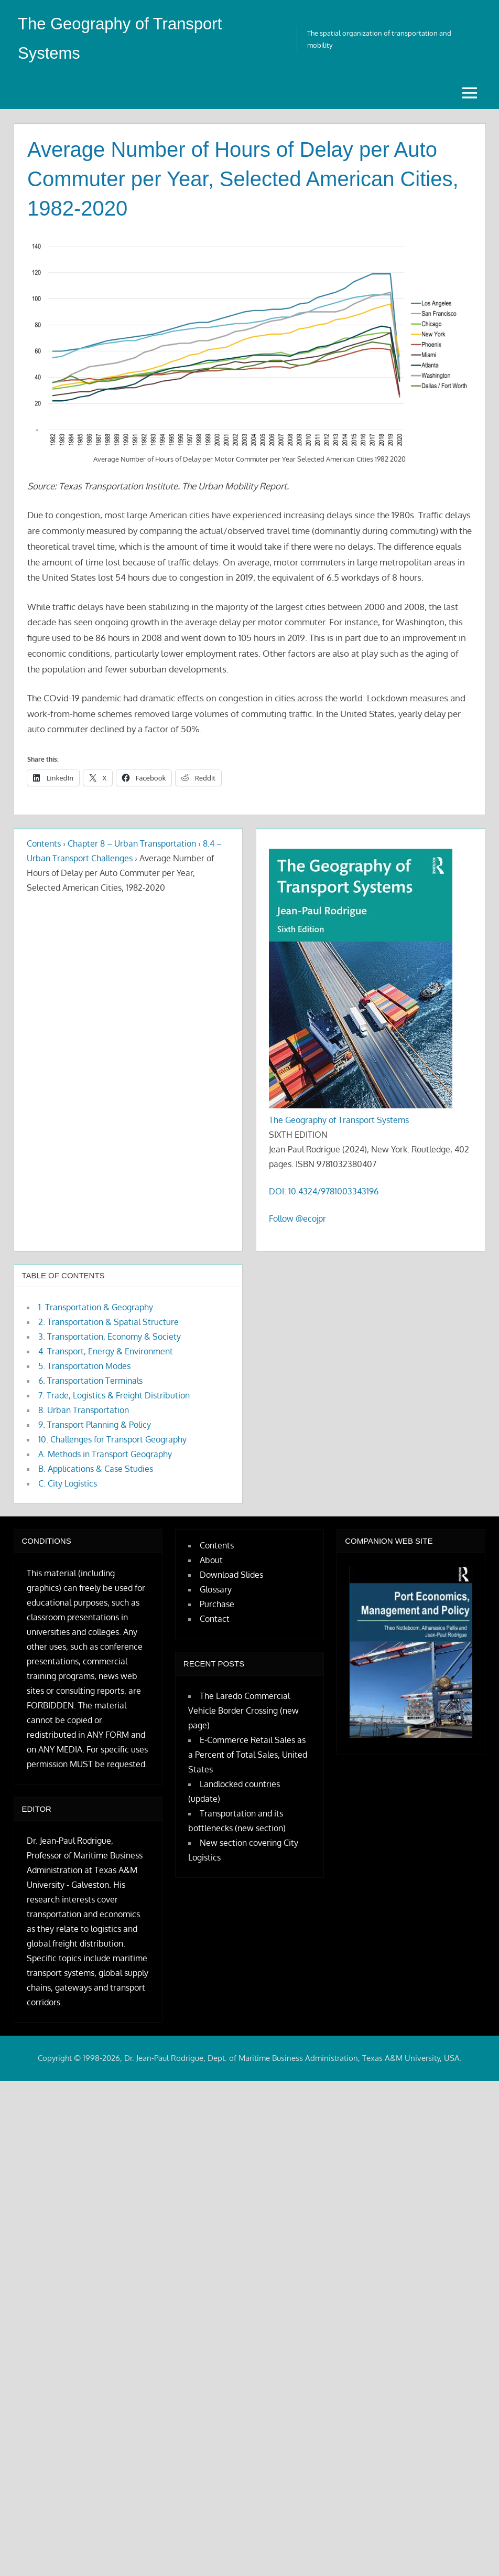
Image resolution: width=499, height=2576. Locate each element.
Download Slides (231, 1574)
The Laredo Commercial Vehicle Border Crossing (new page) (243, 1710)
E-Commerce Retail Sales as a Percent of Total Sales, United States (247, 1754)
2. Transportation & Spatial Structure (108, 1322)
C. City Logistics (67, 1483)
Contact (215, 1618)
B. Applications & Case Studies (95, 1468)
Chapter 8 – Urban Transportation (132, 843)
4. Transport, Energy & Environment (105, 1351)
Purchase (217, 1604)
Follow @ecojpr (297, 1218)
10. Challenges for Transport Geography (112, 1439)
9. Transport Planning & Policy (94, 1424)
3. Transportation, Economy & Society (109, 1336)
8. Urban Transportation (83, 1410)
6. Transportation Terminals (90, 1380)
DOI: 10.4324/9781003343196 (323, 1190)
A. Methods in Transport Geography (105, 1454)
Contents (44, 843)
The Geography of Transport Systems (339, 1119)
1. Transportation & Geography (95, 1307)
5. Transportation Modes (84, 1366)
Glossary (216, 1589)
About (211, 1560)
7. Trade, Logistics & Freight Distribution (114, 1395)
